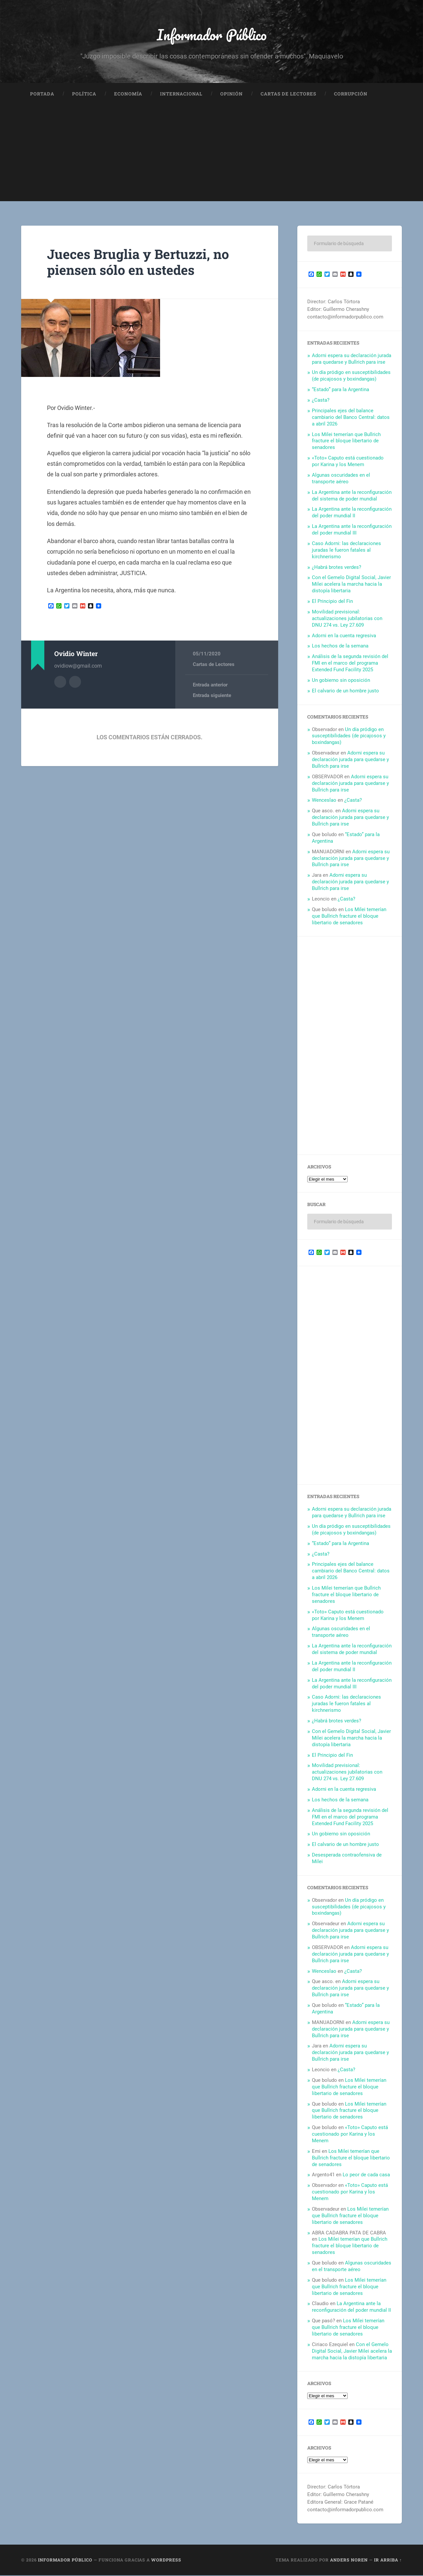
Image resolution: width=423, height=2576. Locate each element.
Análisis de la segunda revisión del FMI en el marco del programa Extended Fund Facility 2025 (350, 663)
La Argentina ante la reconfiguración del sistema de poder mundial (352, 496)
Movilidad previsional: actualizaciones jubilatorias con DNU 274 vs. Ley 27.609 (347, 619)
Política (84, 94)
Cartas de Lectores (288, 94)
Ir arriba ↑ (388, 2560)
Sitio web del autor (75, 682)
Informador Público (211, 35)
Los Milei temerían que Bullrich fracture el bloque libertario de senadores (346, 441)
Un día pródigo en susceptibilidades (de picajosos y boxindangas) (351, 376)
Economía (128, 94)
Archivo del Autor (60, 682)
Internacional (181, 94)
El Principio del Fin (332, 602)
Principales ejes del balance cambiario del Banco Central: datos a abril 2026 (351, 417)
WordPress (166, 2560)
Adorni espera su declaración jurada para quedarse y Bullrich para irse (351, 359)
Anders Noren (349, 2560)
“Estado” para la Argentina (340, 390)
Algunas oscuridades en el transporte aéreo (341, 479)
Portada (42, 94)
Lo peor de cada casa (366, 2175)
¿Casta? (320, 401)
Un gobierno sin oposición (341, 681)
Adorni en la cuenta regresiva (344, 636)
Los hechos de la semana (340, 646)
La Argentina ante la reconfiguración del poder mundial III (352, 530)
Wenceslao (324, 801)
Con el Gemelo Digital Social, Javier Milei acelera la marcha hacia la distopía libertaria (351, 584)
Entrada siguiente (212, 696)
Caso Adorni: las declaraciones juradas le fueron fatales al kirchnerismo (346, 550)
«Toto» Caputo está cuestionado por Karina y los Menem (348, 462)
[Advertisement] (211, 155)
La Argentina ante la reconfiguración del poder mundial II (352, 513)
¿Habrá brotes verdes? (336, 568)
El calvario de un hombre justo (345, 691)
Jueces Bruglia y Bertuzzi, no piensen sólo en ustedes (140, 262)
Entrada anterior (210, 685)
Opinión (231, 94)
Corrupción (350, 94)
